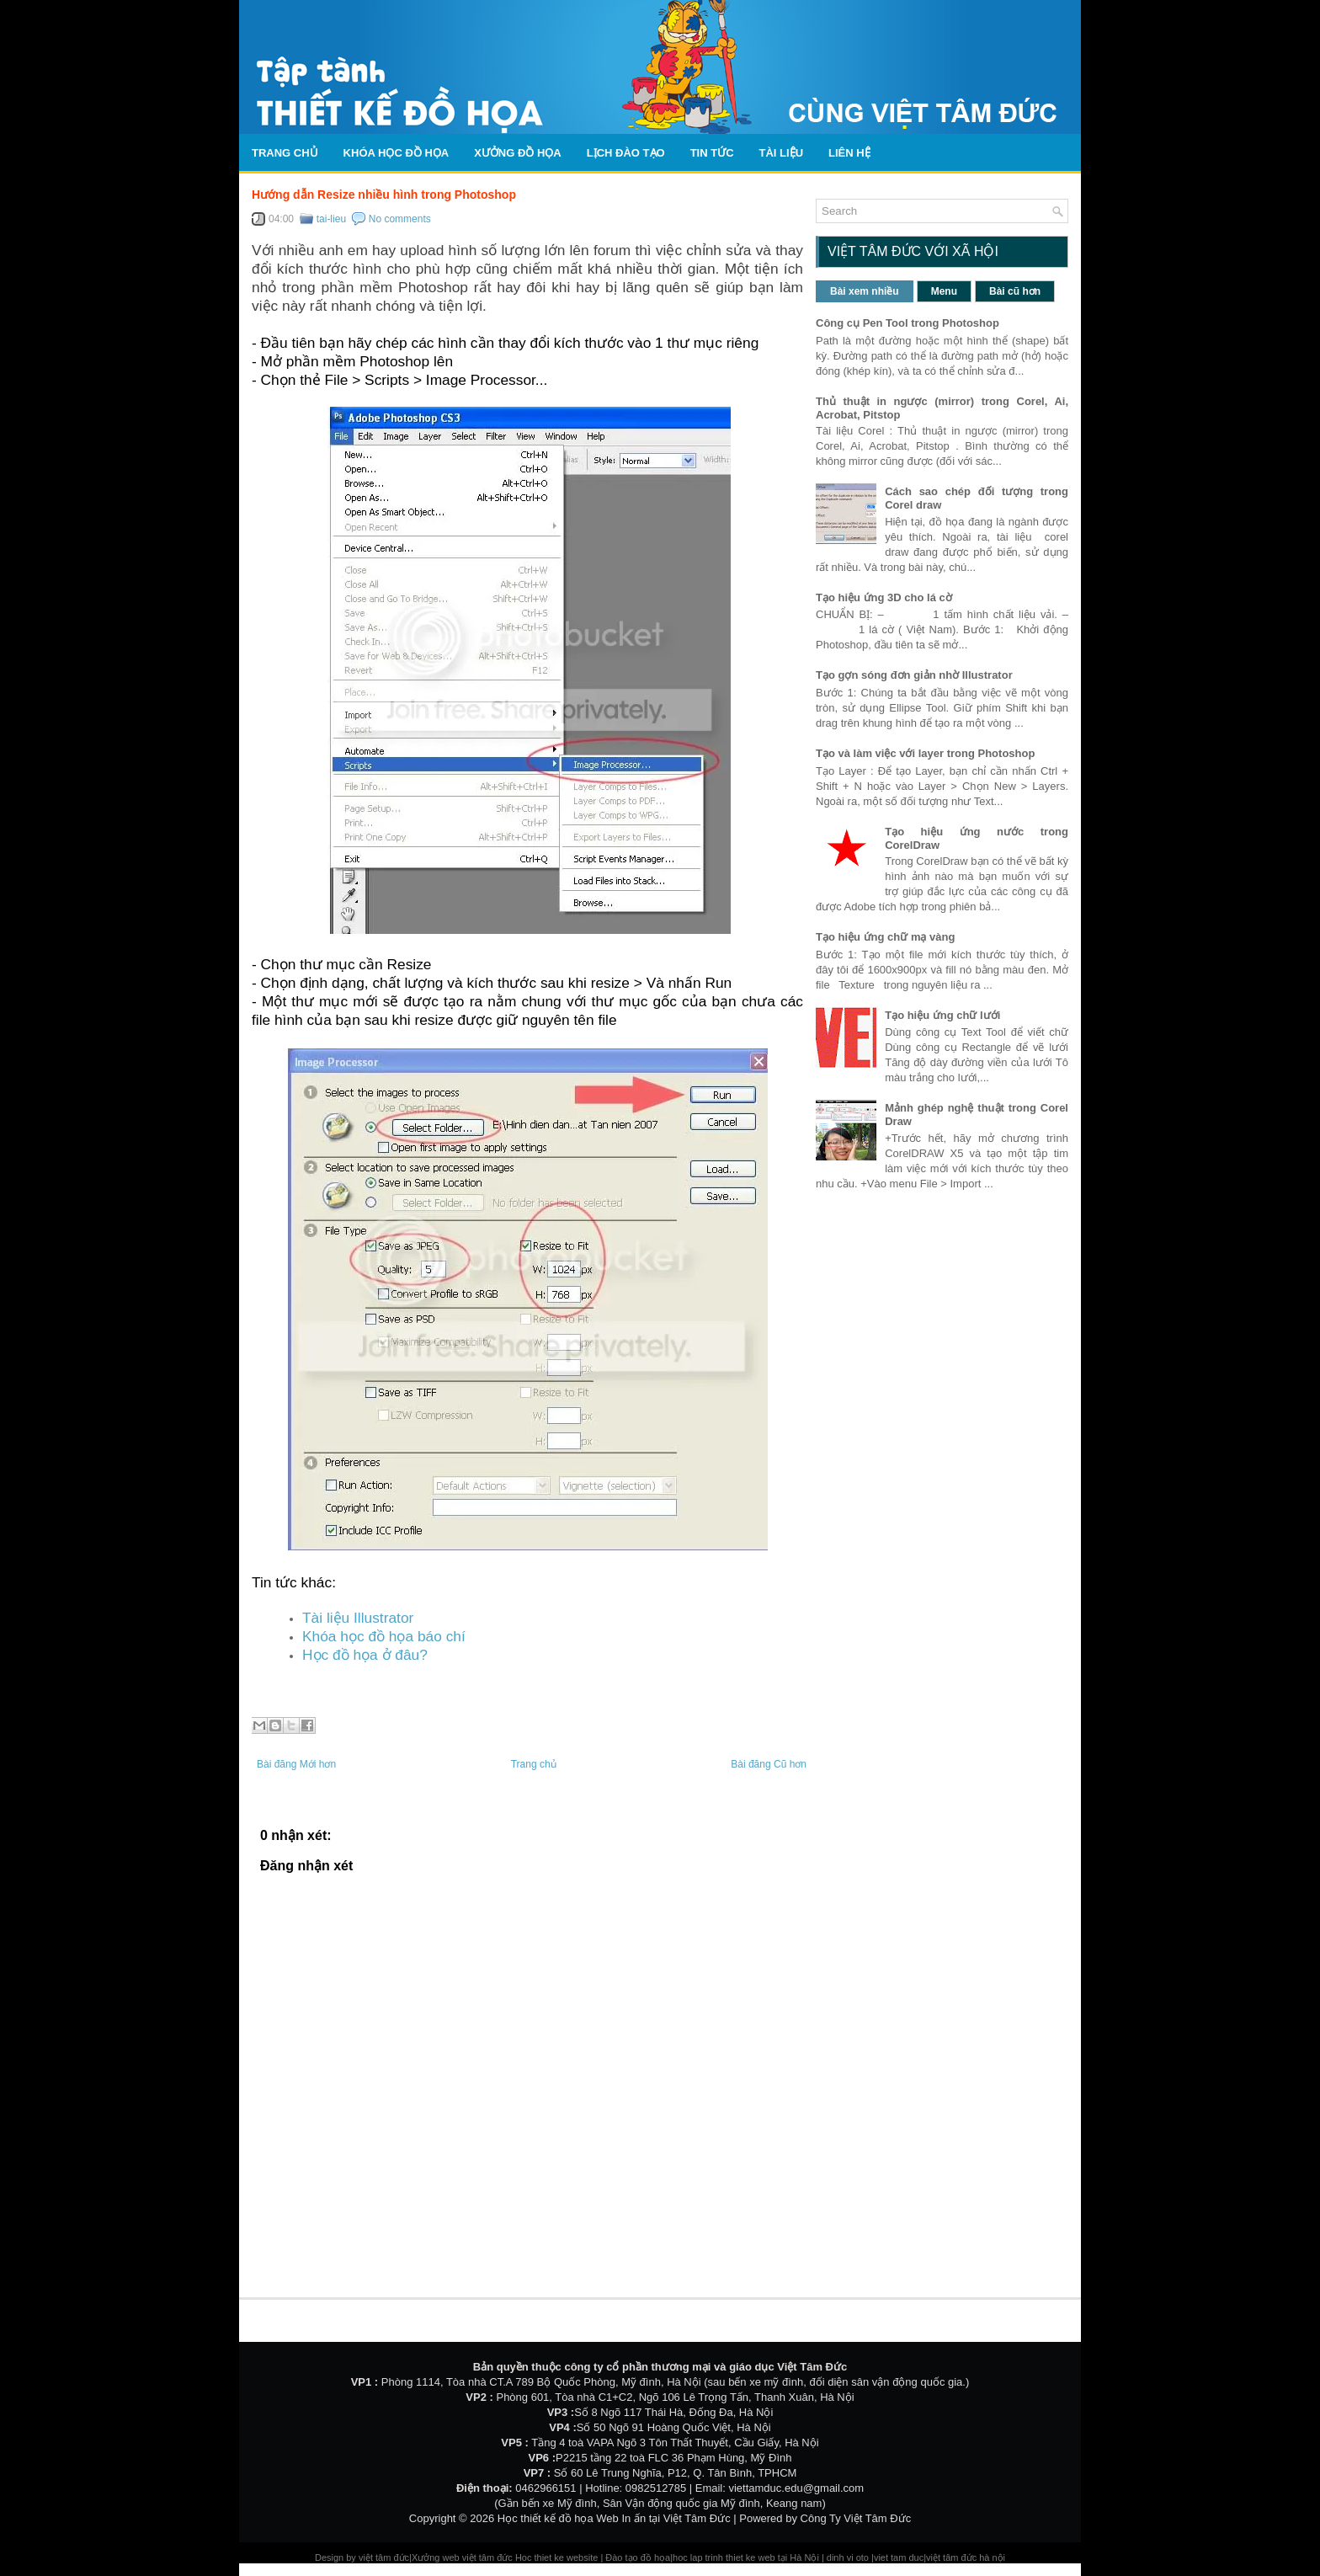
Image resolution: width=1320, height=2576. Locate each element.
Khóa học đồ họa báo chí (384, 1636)
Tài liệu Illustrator (357, 1617)
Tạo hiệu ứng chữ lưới (942, 1015)
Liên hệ (849, 153)
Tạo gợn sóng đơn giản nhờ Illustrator (914, 675)
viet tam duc (898, 2557)
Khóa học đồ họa (396, 153)
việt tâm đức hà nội (965, 2557)
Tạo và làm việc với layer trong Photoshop (925, 753)
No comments (400, 219)
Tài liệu (781, 153)
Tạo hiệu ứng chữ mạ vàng (885, 937)
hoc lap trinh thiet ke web (724, 2557)
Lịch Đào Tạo (626, 153)
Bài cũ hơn (1015, 291)
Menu (944, 291)
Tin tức (712, 153)
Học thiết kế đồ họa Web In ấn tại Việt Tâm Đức (614, 2518)
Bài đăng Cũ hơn (768, 1764)
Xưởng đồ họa (518, 153)
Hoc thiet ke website (558, 2557)
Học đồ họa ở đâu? (365, 1654)
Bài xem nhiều (864, 291)
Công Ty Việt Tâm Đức (856, 2518)
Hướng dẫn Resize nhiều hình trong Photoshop (384, 194)
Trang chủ (285, 153)
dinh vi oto (848, 2557)
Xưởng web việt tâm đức (463, 2557)
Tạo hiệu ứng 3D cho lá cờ (884, 597)
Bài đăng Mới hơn (296, 1764)
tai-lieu (331, 219)
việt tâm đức (384, 2557)
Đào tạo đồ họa (637, 2557)
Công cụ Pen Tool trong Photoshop (907, 323)
